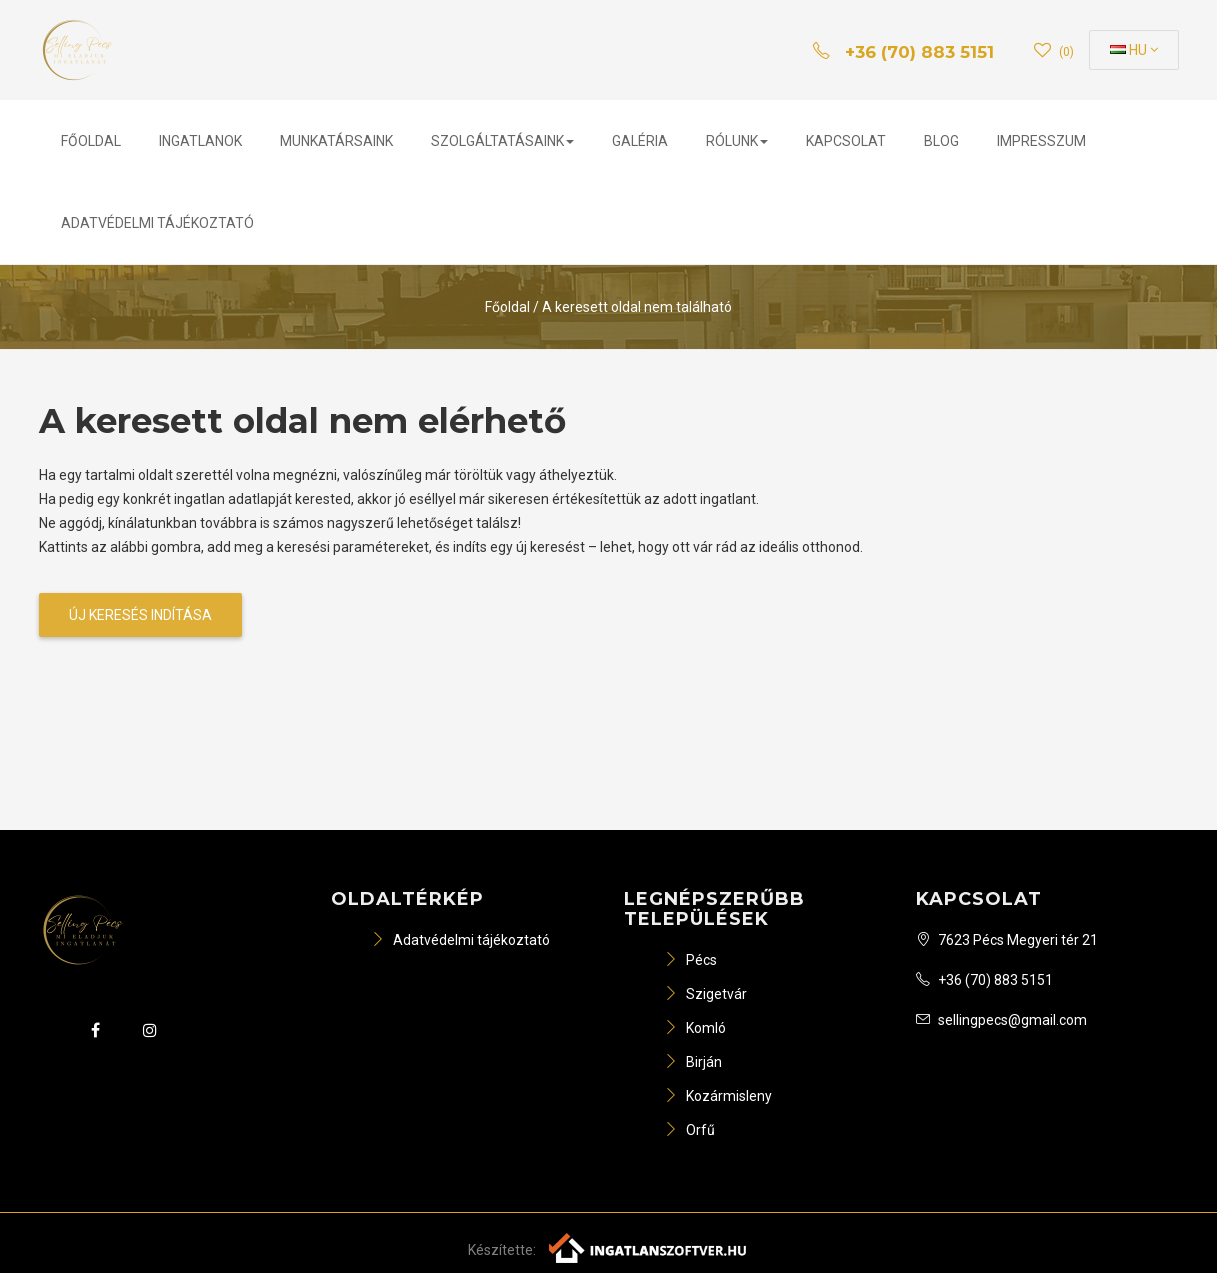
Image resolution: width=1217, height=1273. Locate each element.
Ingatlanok (200, 141)
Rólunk (737, 141)
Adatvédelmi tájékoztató (157, 223)
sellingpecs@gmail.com (1001, 1020)
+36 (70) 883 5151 (984, 980)
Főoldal (91, 141)
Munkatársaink (336, 141)
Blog (941, 141)
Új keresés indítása (140, 615)
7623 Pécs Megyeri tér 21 (1007, 940)
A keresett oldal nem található (637, 307)
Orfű (689, 1130)
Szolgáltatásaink (502, 141)
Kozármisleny (718, 1096)
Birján (693, 1062)
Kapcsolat (846, 141)
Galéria (640, 141)
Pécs (690, 960)
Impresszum (1041, 141)
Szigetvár (705, 994)
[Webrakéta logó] (648, 1246)
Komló (695, 1028)
